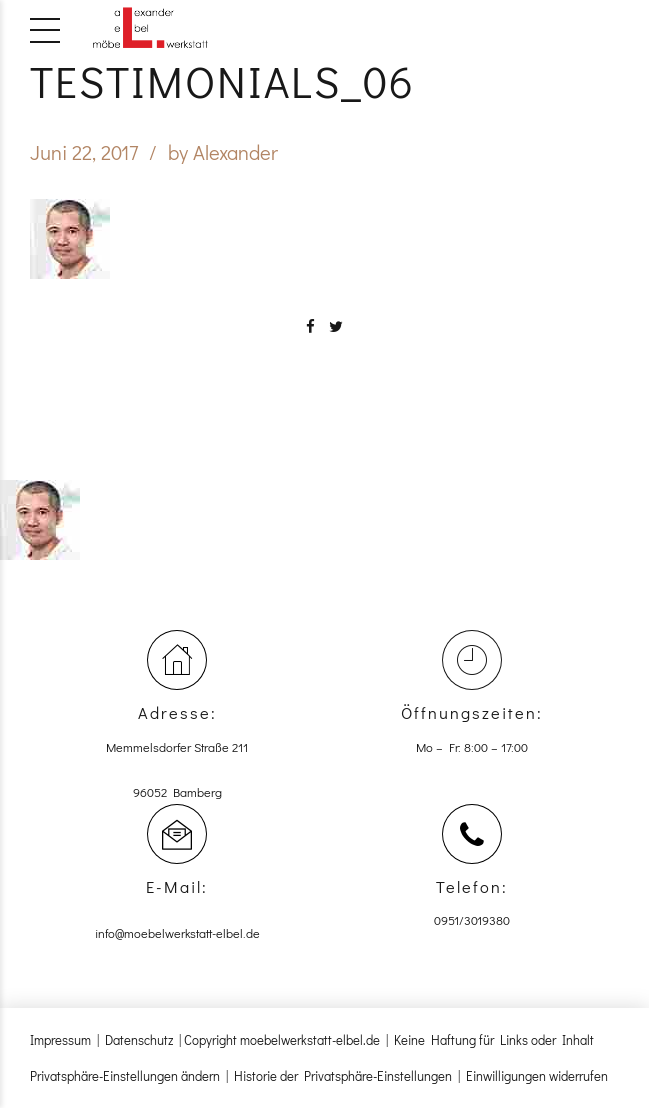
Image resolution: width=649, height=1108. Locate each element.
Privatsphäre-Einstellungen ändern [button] (125, 1075)
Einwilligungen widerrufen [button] (537, 1075)
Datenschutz (139, 1039)
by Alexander (223, 152)
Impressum (60, 1039)
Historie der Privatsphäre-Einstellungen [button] (343, 1075)
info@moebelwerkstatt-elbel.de (177, 933)
